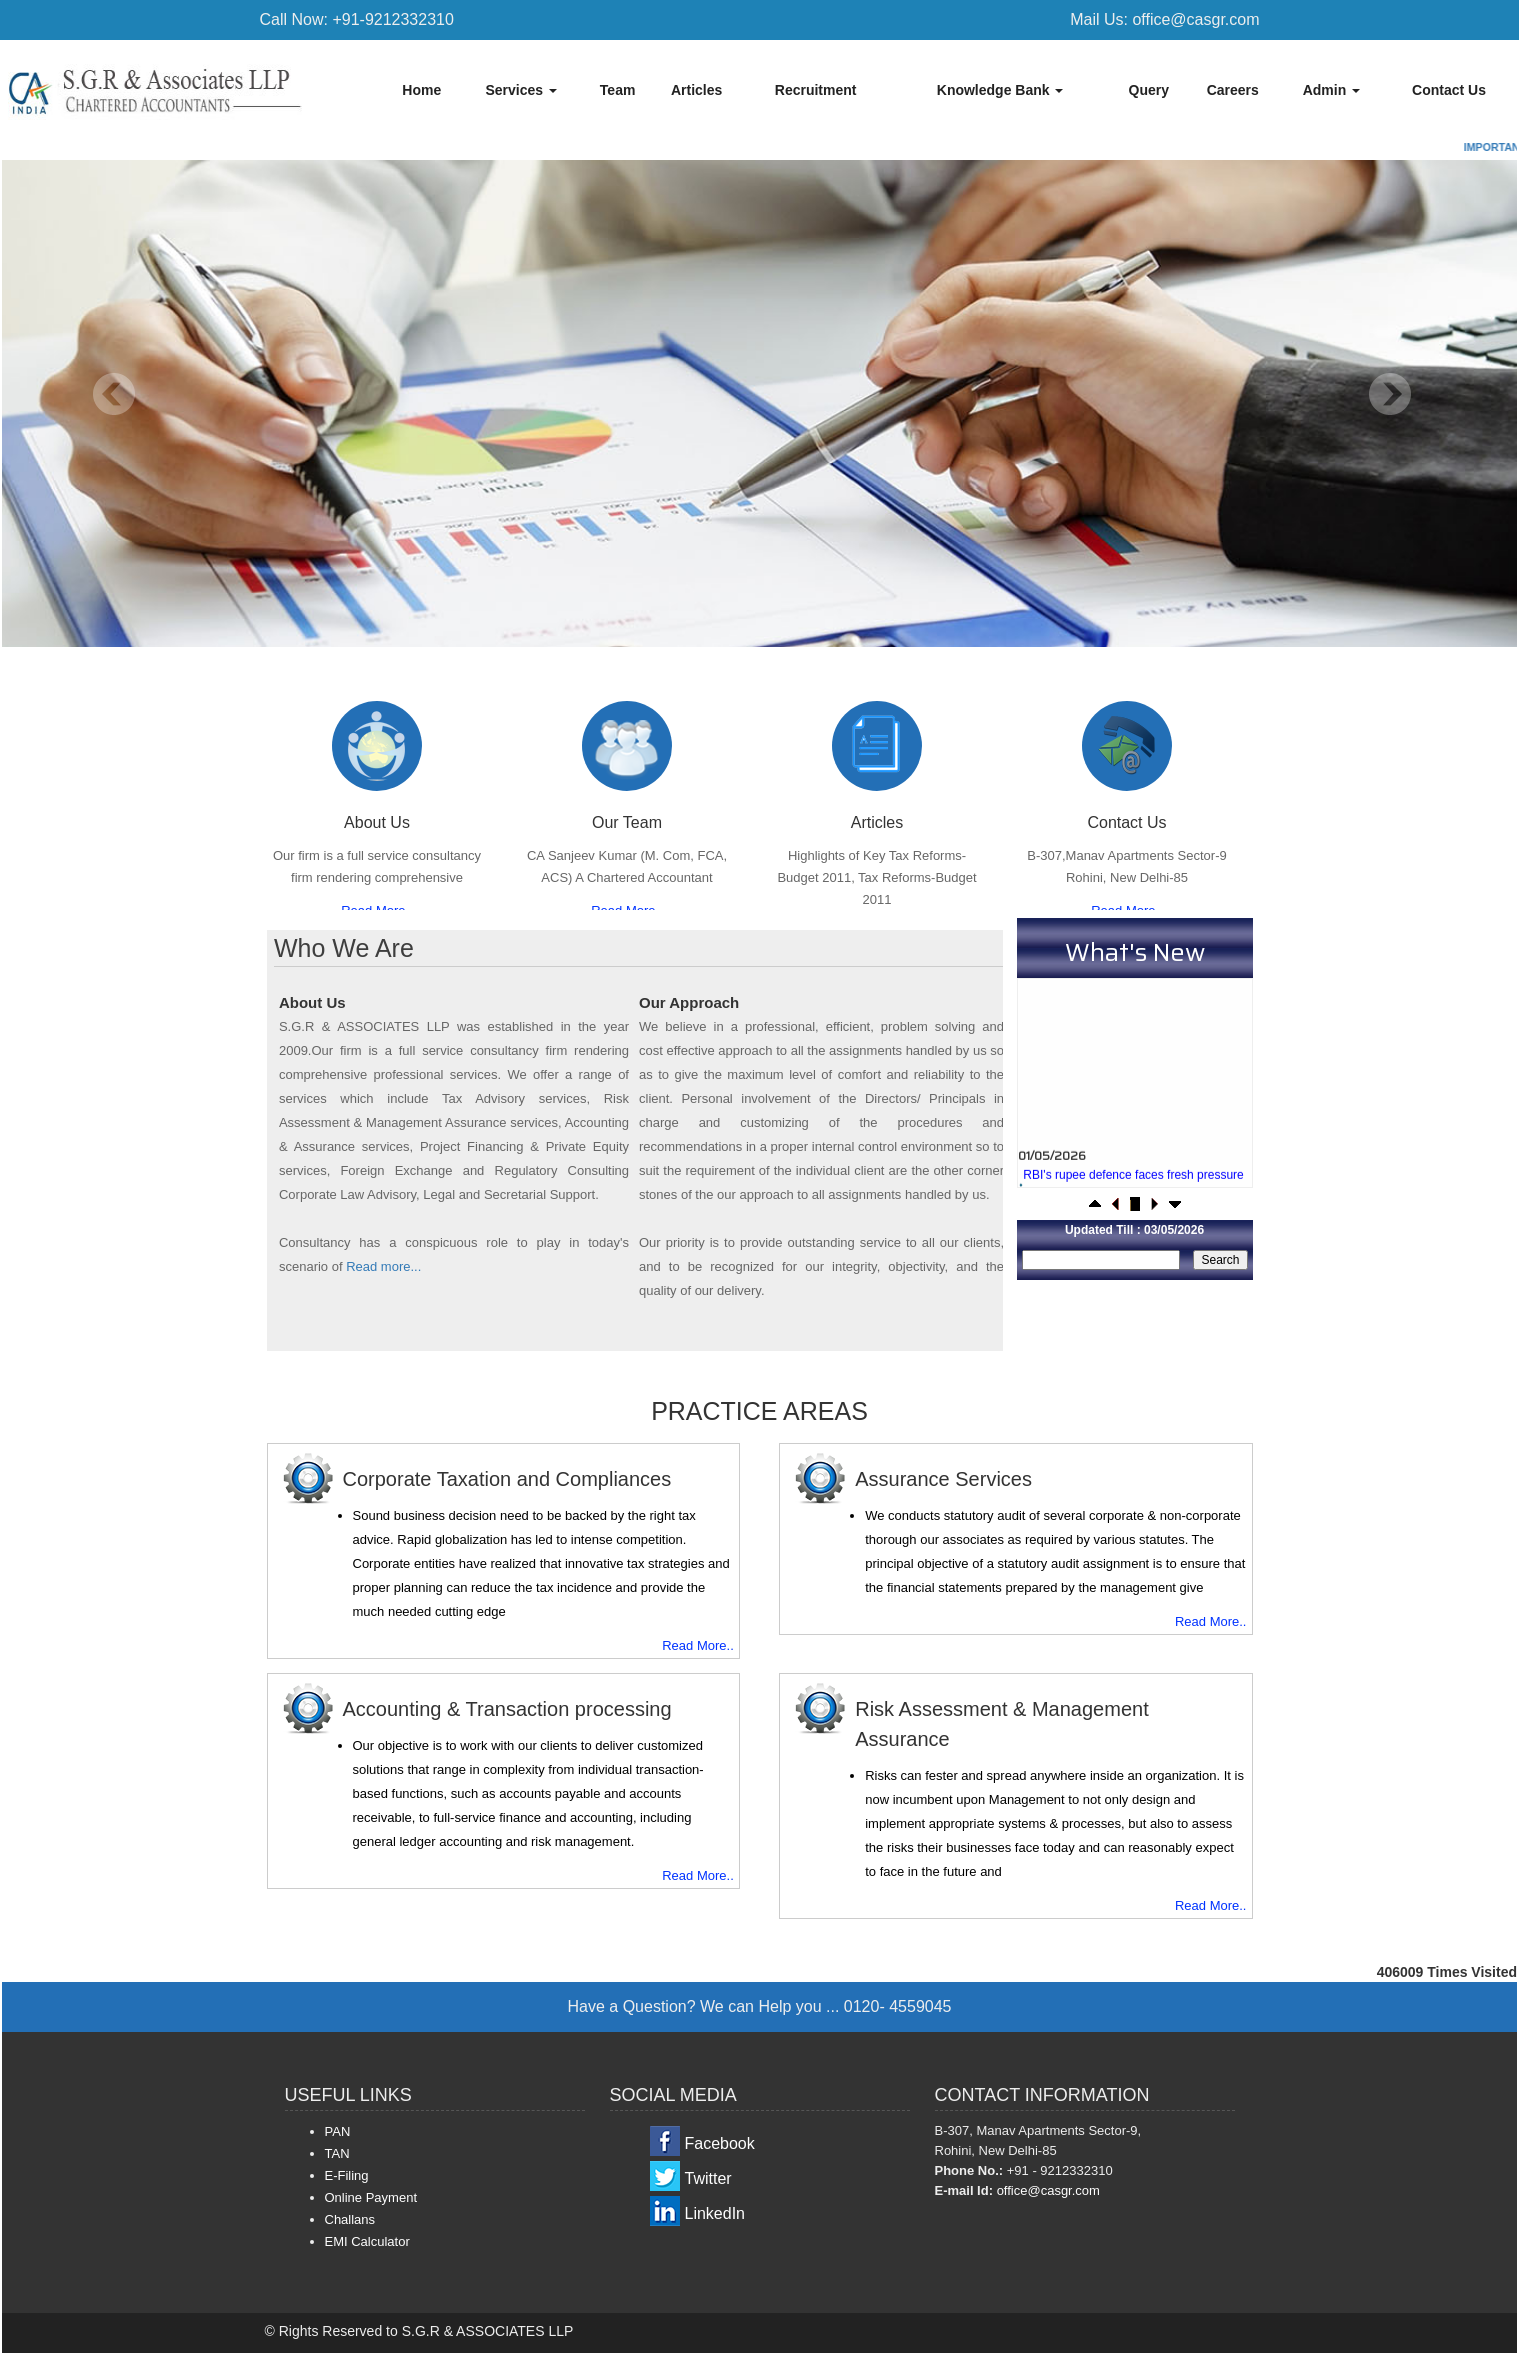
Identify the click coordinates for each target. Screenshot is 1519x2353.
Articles (696, 90)
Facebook (720, 2143)
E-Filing (347, 2175)
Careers (1233, 90)
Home (421, 90)
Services (521, 90)
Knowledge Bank (1000, 90)
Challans (350, 2219)
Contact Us (1449, 90)
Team (618, 90)
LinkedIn (715, 2213)
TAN (337, 2153)
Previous (114, 394)
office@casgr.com (1048, 2190)
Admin (1331, 90)
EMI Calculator (367, 2241)
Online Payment (371, 2197)
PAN (338, 2131)
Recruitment (816, 90)
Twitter (708, 2178)
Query (1149, 90)
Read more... (383, 1266)
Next (1389, 394)
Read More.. (698, 1645)
